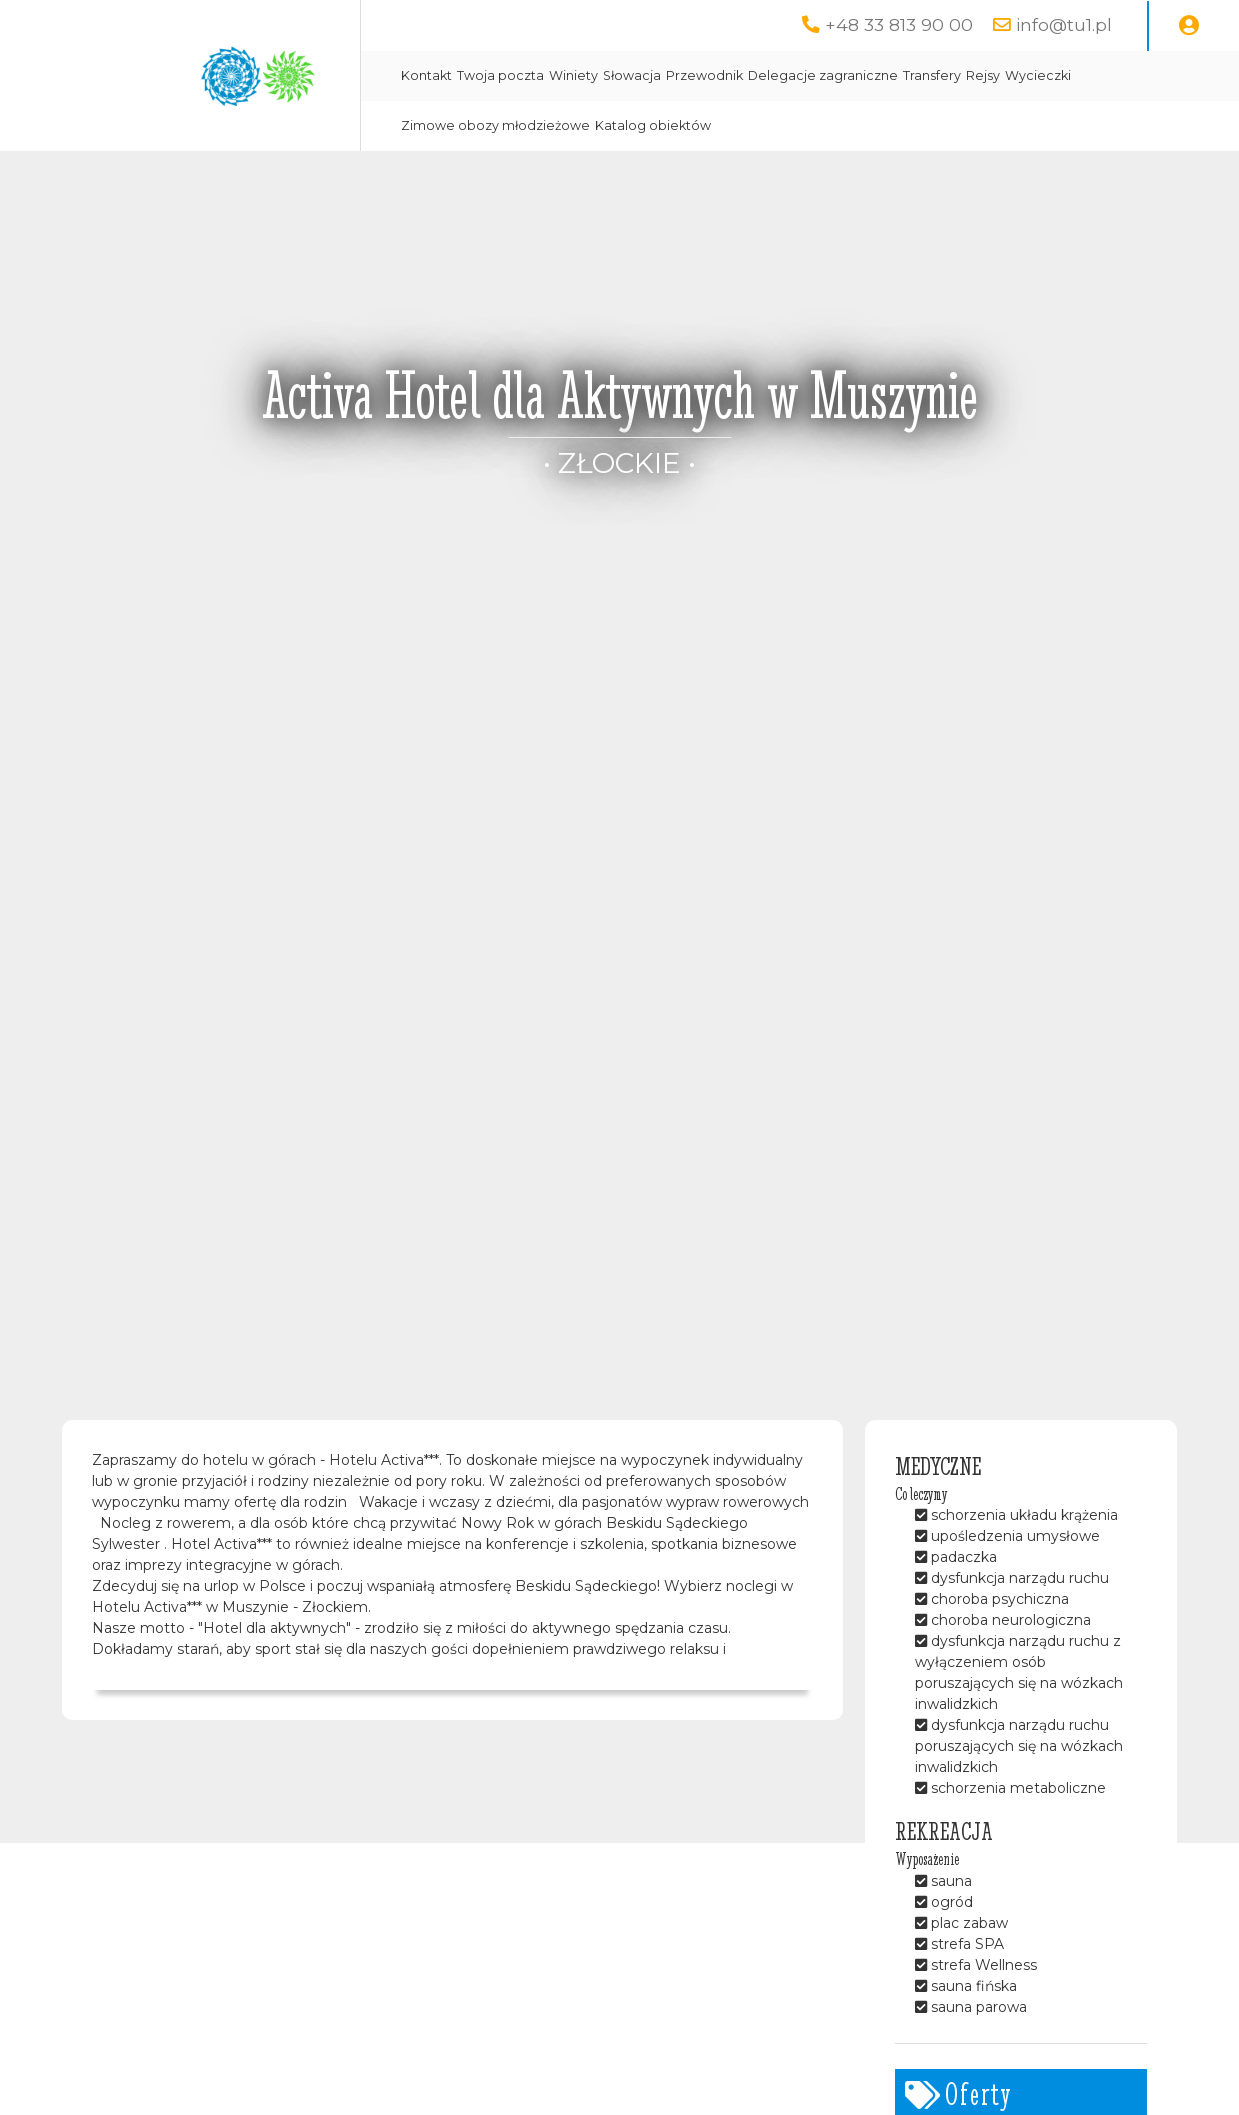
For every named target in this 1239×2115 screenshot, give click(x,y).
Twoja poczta (500, 75)
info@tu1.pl (1064, 24)
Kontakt (426, 75)
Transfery (932, 75)
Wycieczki (1038, 75)
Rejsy (983, 75)
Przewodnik (704, 75)
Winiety (573, 75)
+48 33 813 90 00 (899, 24)
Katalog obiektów (653, 125)
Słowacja (632, 75)
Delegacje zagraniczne (823, 75)
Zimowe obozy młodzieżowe (495, 125)
